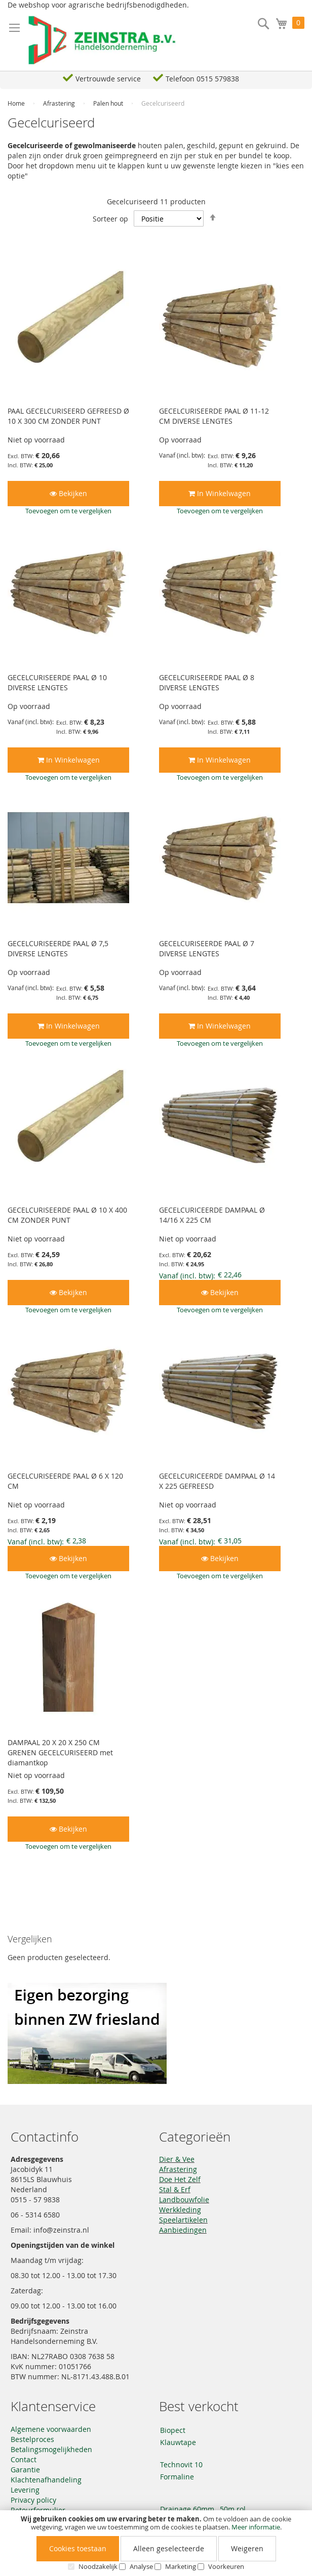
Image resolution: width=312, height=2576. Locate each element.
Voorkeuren (226, 2566)
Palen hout (109, 103)
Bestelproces (32, 2439)
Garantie (25, 2469)
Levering (25, 2490)
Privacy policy (33, 2500)
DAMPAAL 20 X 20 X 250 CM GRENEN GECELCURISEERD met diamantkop (60, 1752)
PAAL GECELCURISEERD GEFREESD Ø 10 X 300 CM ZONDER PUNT (68, 416)
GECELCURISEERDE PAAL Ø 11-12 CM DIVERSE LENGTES (214, 416)
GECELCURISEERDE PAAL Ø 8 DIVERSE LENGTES (206, 682)
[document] (156, 2543)
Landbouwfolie (184, 2199)
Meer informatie (255, 2526)
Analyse (141, 2566)
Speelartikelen (183, 2220)
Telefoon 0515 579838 (202, 78)
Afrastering (59, 103)
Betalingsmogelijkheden (51, 2449)
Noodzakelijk (98, 2566)
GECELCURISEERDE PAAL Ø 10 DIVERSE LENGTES (57, 682)
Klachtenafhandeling (46, 2479)
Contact (23, 2459)
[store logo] (102, 40)
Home (17, 103)
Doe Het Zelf (180, 2179)
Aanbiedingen (183, 2230)
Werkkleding (180, 2209)
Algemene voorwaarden (51, 2429)
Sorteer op (110, 219)
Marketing (180, 2566)
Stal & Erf (174, 2189)
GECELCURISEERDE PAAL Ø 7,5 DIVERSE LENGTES (58, 948)
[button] (68, 510)
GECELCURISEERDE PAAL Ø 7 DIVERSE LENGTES (206, 948)
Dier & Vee (176, 2159)
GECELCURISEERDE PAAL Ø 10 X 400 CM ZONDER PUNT (67, 1215)
